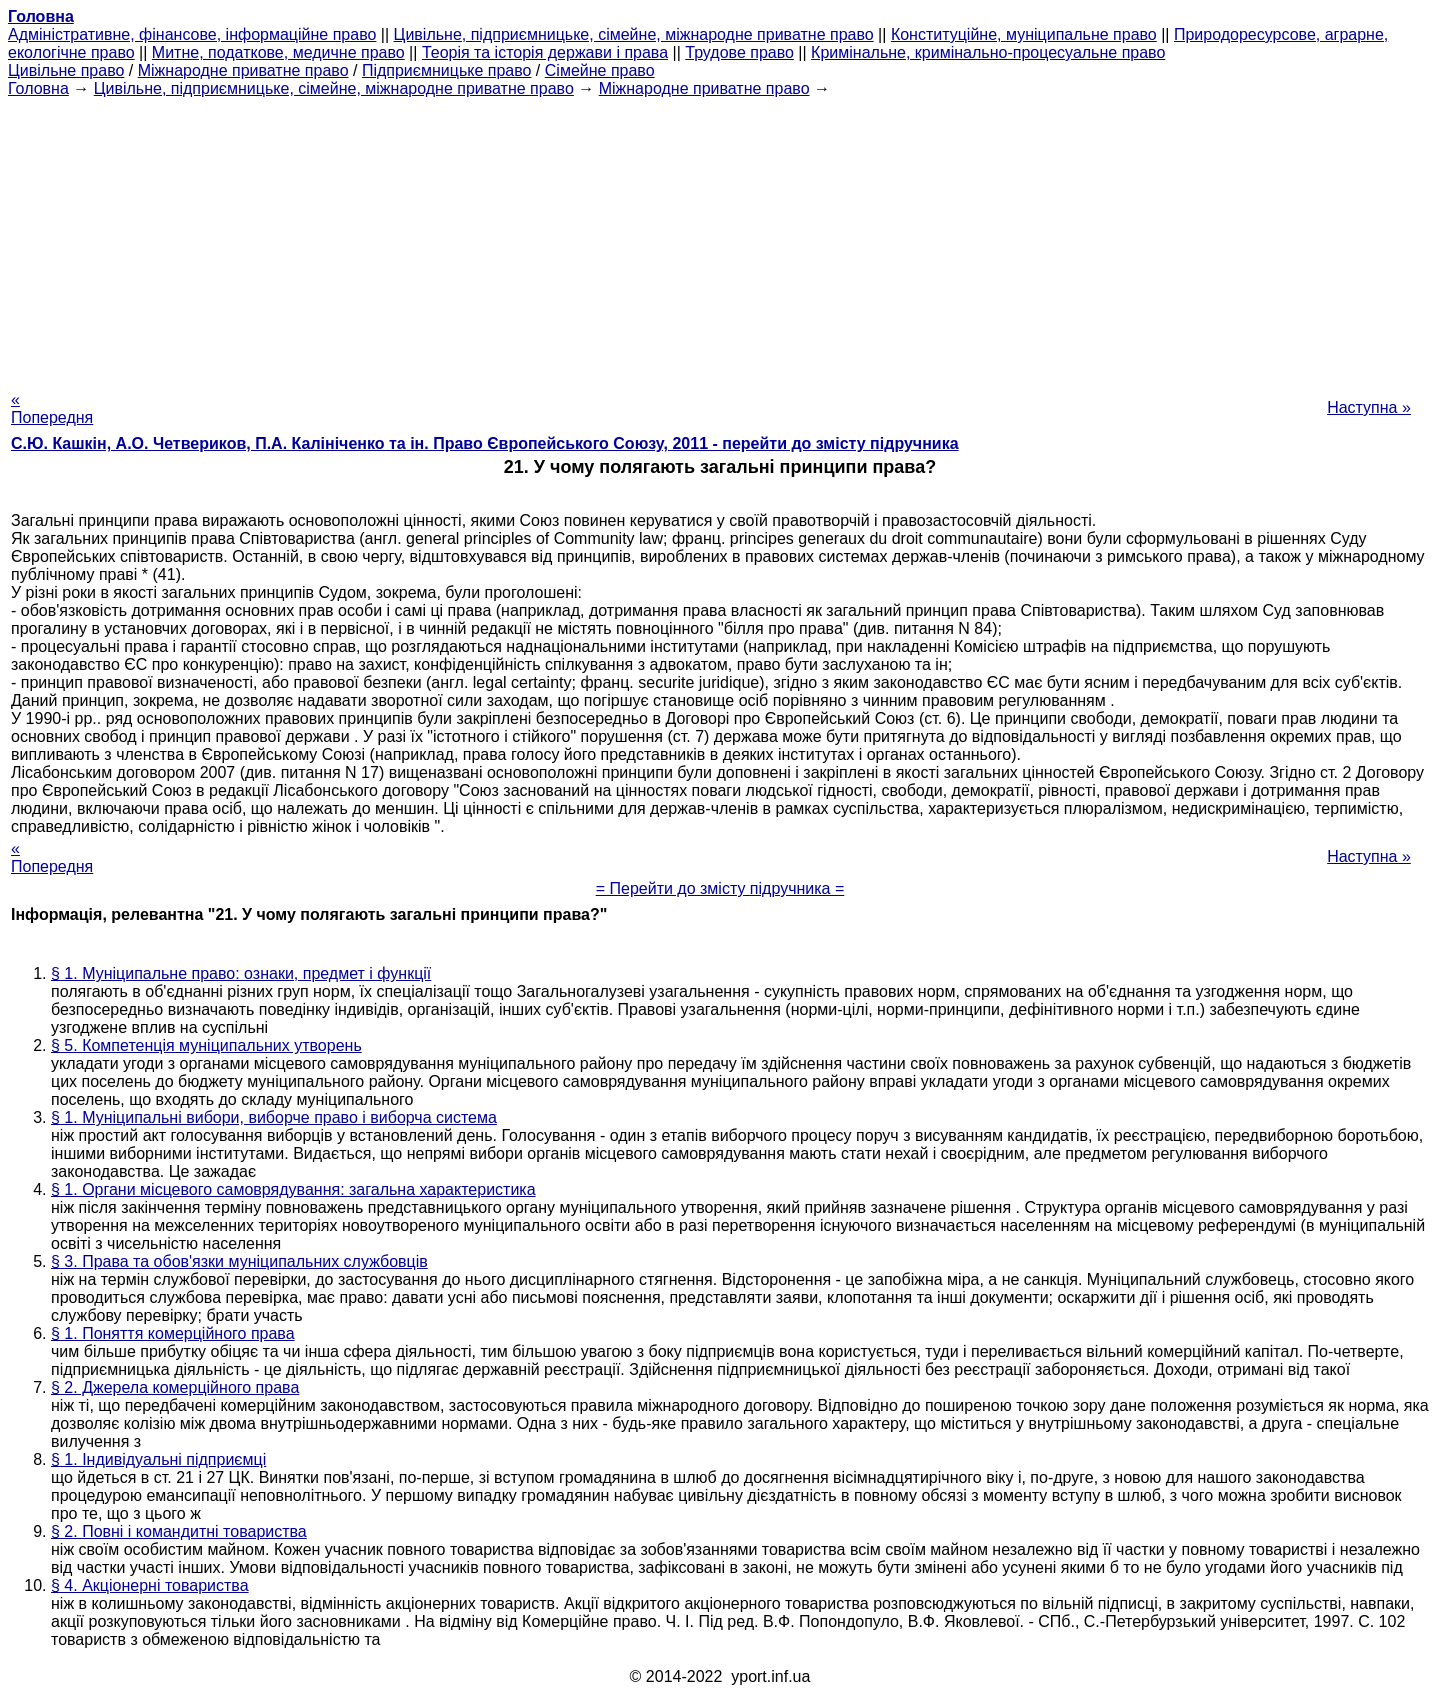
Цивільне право (66, 70)
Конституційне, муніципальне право (1024, 34)
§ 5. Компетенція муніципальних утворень (206, 1045)
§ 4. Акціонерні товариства (150, 1585)
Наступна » (1369, 407)
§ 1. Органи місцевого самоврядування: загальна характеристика (293, 1189)
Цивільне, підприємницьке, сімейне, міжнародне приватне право (634, 34)
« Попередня (52, 408)
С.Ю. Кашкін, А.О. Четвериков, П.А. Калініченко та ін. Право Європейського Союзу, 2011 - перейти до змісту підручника (485, 443)
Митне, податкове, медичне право (278, 52)
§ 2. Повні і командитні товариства (179, 1531)
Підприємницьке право (447, 70)
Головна (38, 88)
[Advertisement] (720, 238)
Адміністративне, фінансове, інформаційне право (192, 34)
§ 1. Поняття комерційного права (173, 1333)
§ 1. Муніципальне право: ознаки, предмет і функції (241, 973)
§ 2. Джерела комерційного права (175, 1387)
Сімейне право (600, 70)
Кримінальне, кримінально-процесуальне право (988, 52)
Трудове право (739, 52)
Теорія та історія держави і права (545, 52)
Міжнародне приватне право (243, 70)
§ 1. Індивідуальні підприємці (158, 1459)
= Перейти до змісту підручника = (720, 888)
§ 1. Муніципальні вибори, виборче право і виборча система (274, 1117)
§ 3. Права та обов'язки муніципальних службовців (239, 1261)
